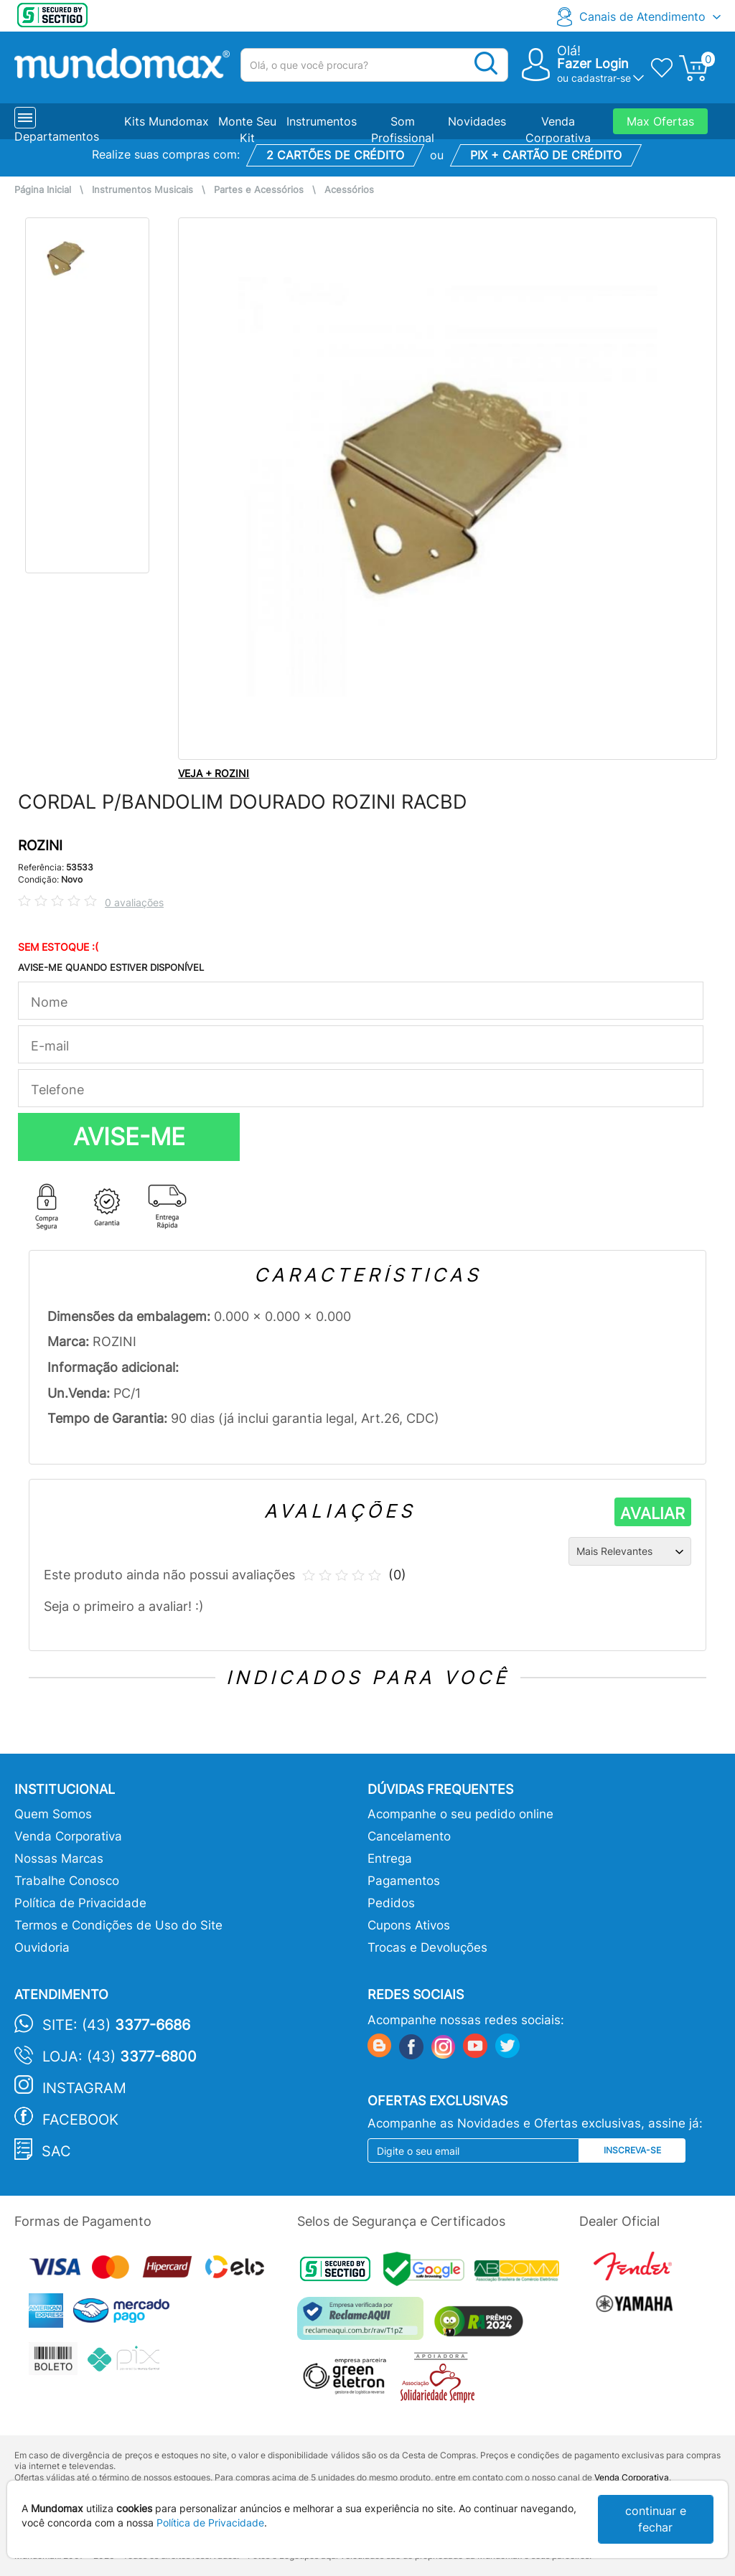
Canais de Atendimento (642, 16)
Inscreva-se (632, 2150)
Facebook (80, 2119)
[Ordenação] (629, 1551)
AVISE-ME (129, 1136)
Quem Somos (53, 1814)
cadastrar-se (601, 78)
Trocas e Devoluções (427, 1947)
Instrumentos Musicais (142, 189)
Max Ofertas (660, 121)
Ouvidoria (42, 1947)
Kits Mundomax (166, 121)
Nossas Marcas (58, 1858)
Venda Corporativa (68, 1836)
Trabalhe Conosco (66, 1881)
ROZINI (40, 845)
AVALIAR (652, 1513)
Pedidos (391, 1903)
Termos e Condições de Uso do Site (118, 1925)
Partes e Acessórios (259, 189)
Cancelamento (409, 1836)
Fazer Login (593, 63)
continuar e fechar (655, 2519)
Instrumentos (321, 121)
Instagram (84, 2088)
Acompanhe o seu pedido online (460, 1814)
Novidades (477, 121)
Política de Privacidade (80, 1903)
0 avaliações (134, 902)
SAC (56, 2151)
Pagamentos (404, 1881)
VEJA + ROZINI (213, 773)
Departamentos (56, 136)
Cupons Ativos (409, 1925)
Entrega (390, 1858)
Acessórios (349, 189)
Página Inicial (42, 189)
